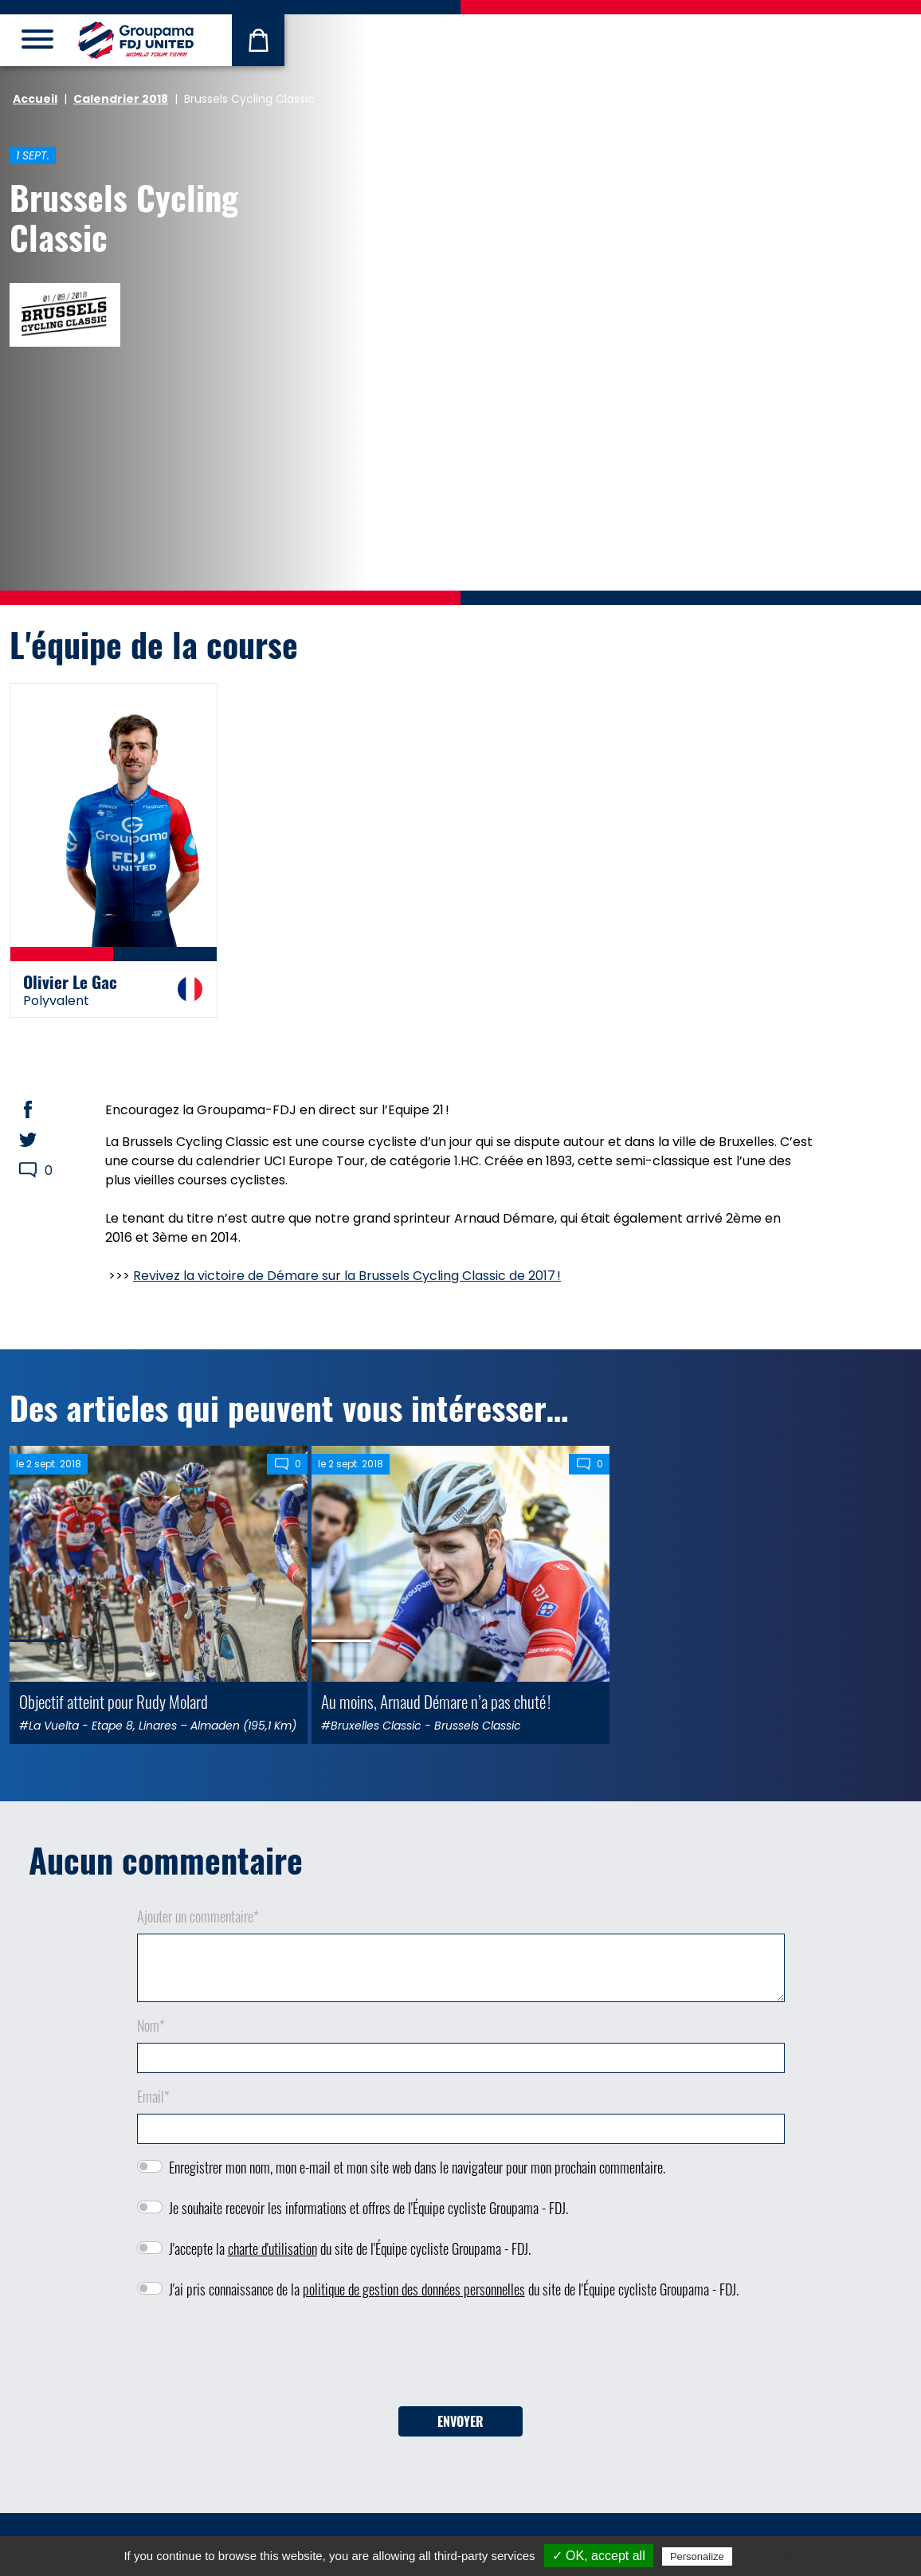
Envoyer (460, 2421)
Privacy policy (774, 2556)
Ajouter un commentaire (198, 1916)
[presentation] (460, 2358)
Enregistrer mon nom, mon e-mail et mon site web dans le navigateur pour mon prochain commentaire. (417, 2167)
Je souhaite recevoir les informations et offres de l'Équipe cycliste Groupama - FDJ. (368, 2207)
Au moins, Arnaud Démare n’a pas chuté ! (436, 1701)
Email (153, 2096)
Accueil (35, 99)
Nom (151, 2025)
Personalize (697, 2556)
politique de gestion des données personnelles (414, 2289)
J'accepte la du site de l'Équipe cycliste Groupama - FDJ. (350, 2248)
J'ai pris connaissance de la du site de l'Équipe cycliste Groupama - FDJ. (454, 2289)
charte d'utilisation (272, 2248)
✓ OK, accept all (598, 2555)
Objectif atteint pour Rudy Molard (113, 1701)
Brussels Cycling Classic (124, 216)
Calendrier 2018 (120, 99)
